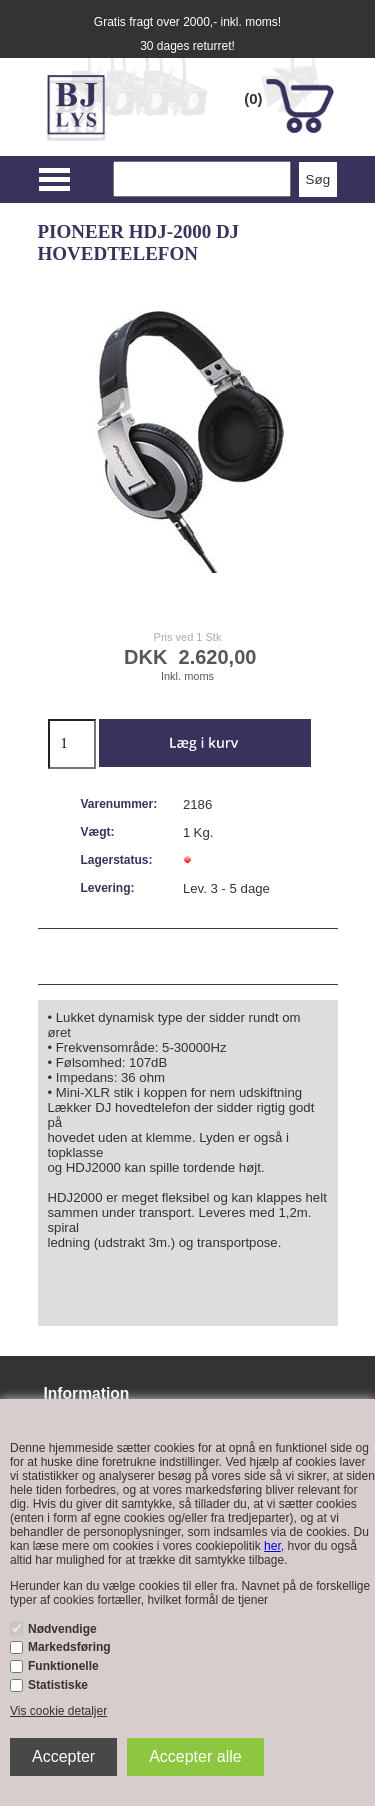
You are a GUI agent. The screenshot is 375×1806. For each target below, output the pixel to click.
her (272, 1546)
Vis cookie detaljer (58, 1711)
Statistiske (58, 1685)
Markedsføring (69, 1647)
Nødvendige (62, 1629)
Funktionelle (63, 1666)
